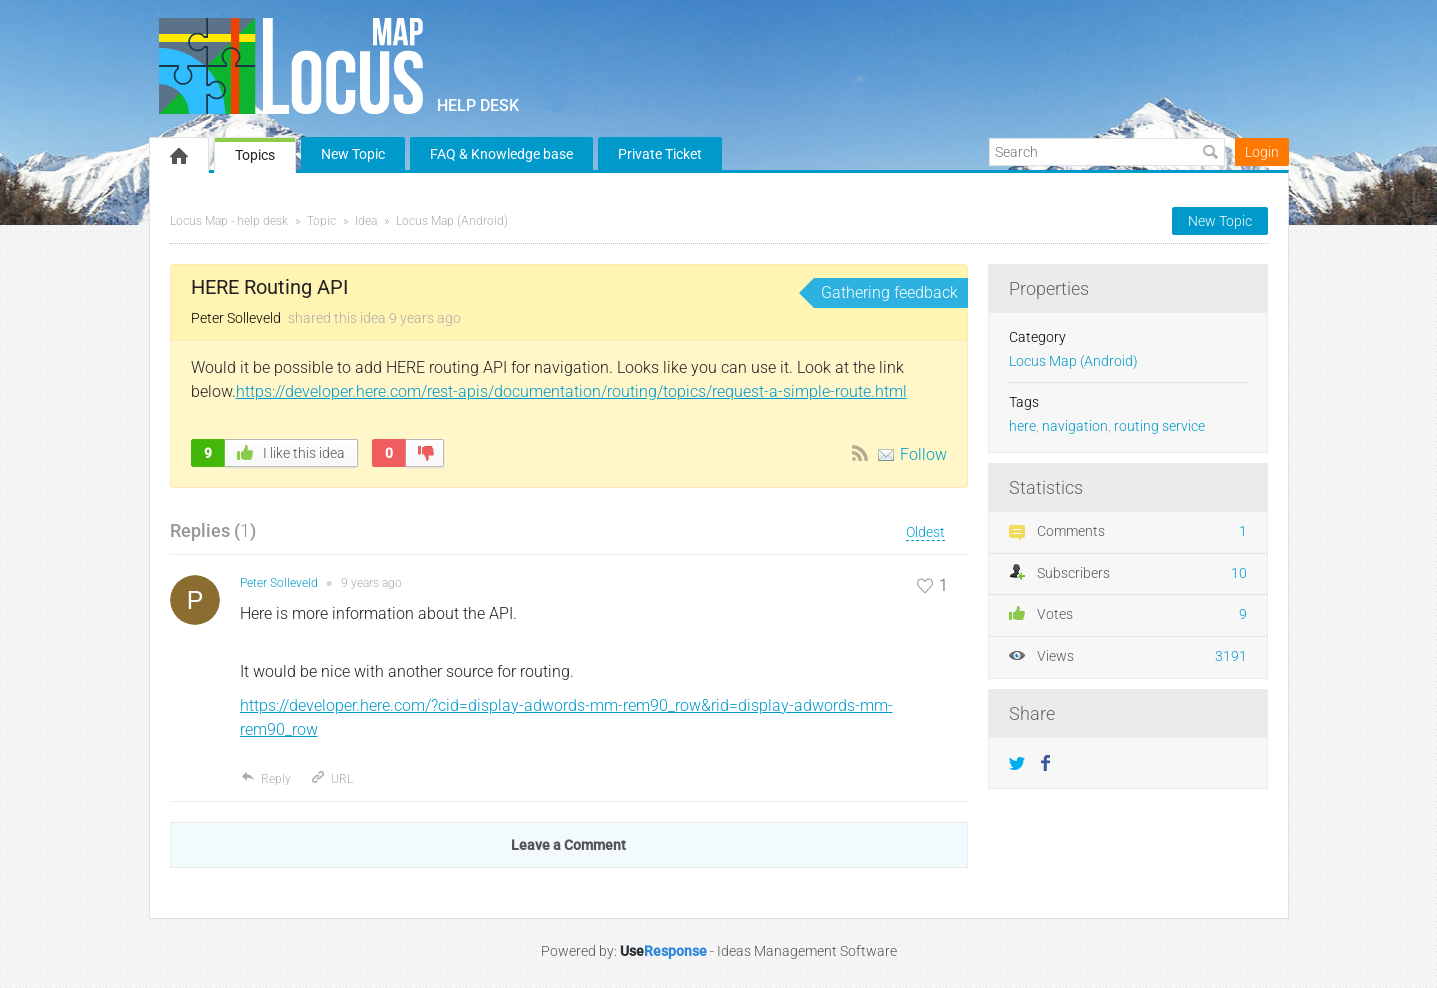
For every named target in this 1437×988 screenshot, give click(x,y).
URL (331, 779)
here (1022, 426)
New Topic (353, 154)
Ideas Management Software (807, 951)
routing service (1159, 426)
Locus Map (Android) (452, 221)
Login (1262, 152)
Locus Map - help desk (229, 221)
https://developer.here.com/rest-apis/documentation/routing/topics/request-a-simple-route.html (571, 391)
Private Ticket (660, 154)
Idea (366, 221)
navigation (1075, 426)
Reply (265, 779)
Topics (255, 155)
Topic (321, 221)
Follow (923, 454)
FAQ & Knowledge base (501, 154)
